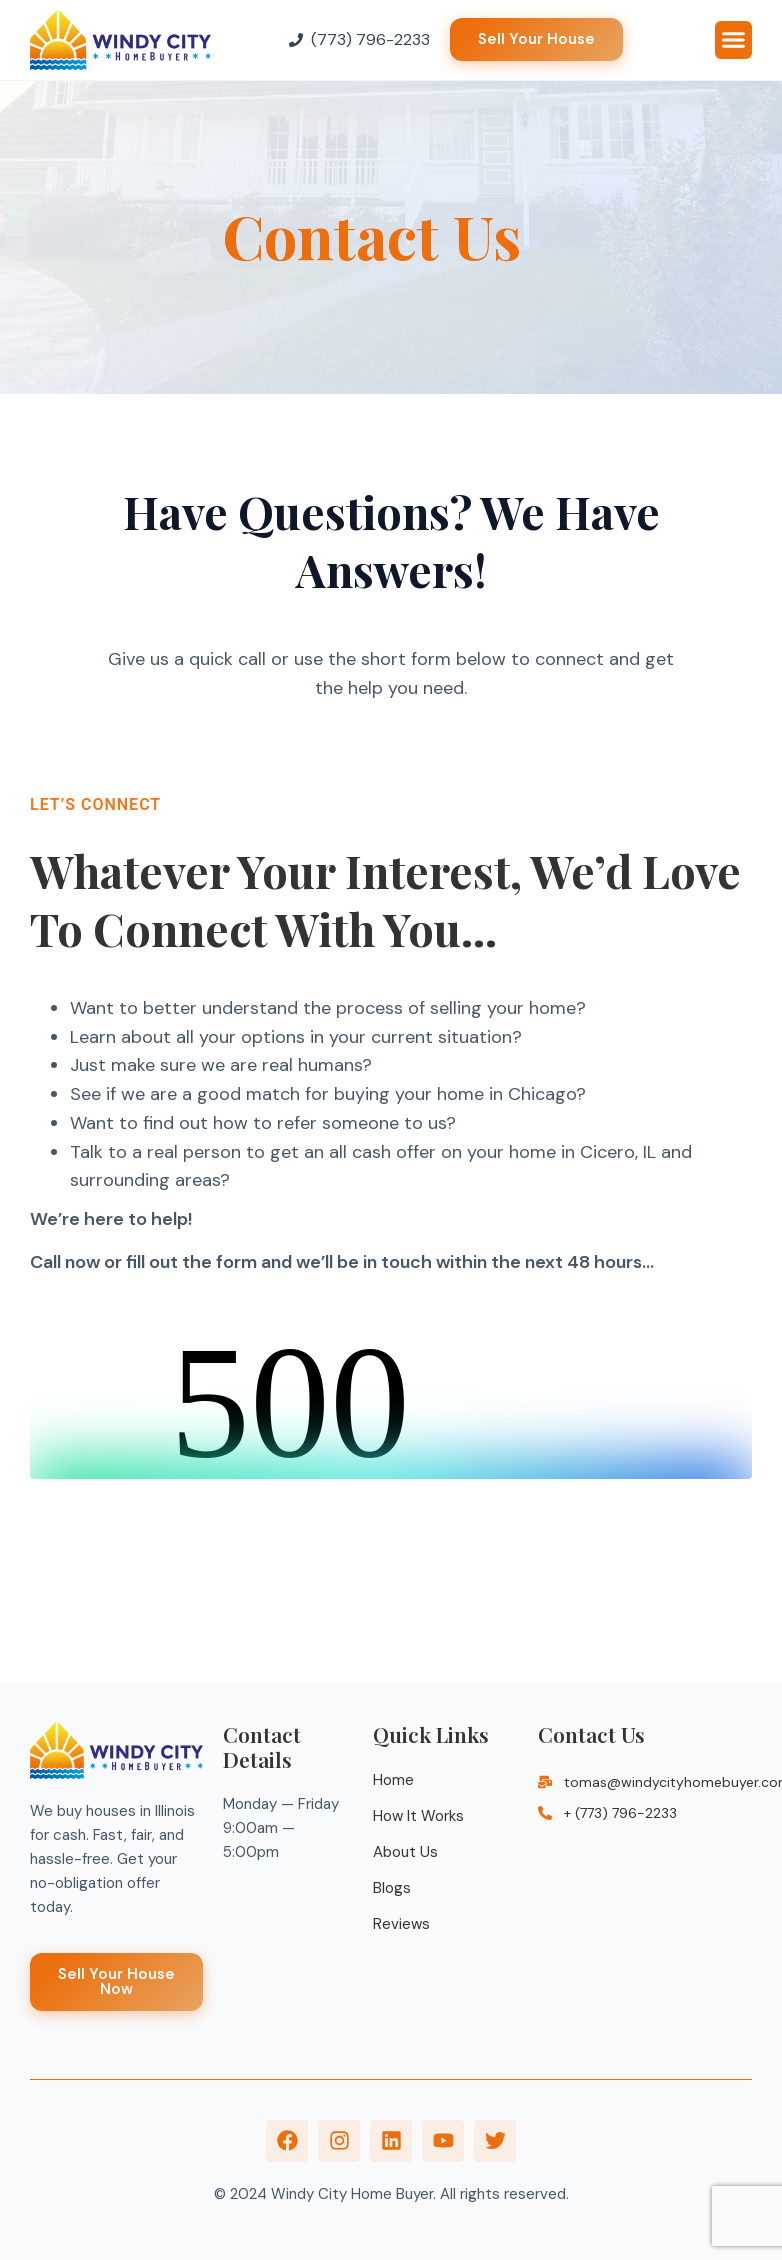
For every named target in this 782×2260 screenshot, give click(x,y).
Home (393, 1780)
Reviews (401, 1924)
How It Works (418, 1816)
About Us (405, 1852)
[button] (734, 40)
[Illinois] (645, 1939)
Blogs (392, 1888)
